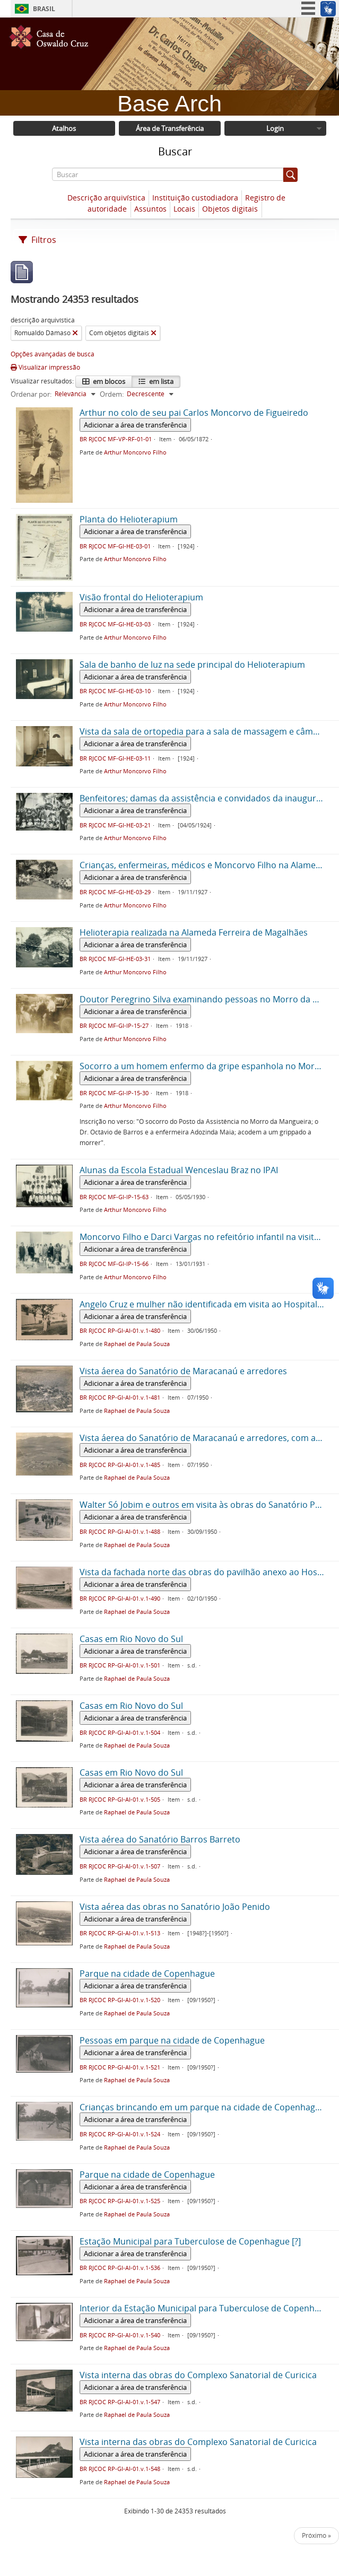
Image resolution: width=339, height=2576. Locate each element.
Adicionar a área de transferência (135, 425)
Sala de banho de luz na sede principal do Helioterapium (192, 664)
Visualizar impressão (45, 367)
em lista (160, 381)
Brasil (44, 8)
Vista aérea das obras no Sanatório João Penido (175, 1907)
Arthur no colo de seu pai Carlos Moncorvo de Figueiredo (194, 412)
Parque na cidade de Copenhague (147, 1973)
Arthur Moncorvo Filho (135, 452)
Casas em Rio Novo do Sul (131, 1639)
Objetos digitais (230, 209)
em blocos (108, 381)
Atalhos (64, 128)
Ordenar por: (31, 394)
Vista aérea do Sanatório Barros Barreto (160, 1839)
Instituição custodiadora (195, 198)
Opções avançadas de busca (52, 354)
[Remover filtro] (75, 333)
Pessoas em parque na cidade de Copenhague (172, 2040)
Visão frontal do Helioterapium (141, 597)
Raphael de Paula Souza (137, 1344)
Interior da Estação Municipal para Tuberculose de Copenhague (207, 2308)
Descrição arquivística (106, 198)
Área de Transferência (170, 128)
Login (275, 128)
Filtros (37, 240)
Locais (184, 209)
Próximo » (316, 2535)
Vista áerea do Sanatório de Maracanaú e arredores (183, 1371)
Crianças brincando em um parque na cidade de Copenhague (202, 2107)
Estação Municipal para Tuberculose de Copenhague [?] (190, 2241)
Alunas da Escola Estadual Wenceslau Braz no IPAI (179, 1170)
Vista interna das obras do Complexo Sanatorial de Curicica (198, 2375)
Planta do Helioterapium (129, 519)
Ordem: (112, 394)
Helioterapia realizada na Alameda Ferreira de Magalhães (194, 932)
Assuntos (150, 209)
